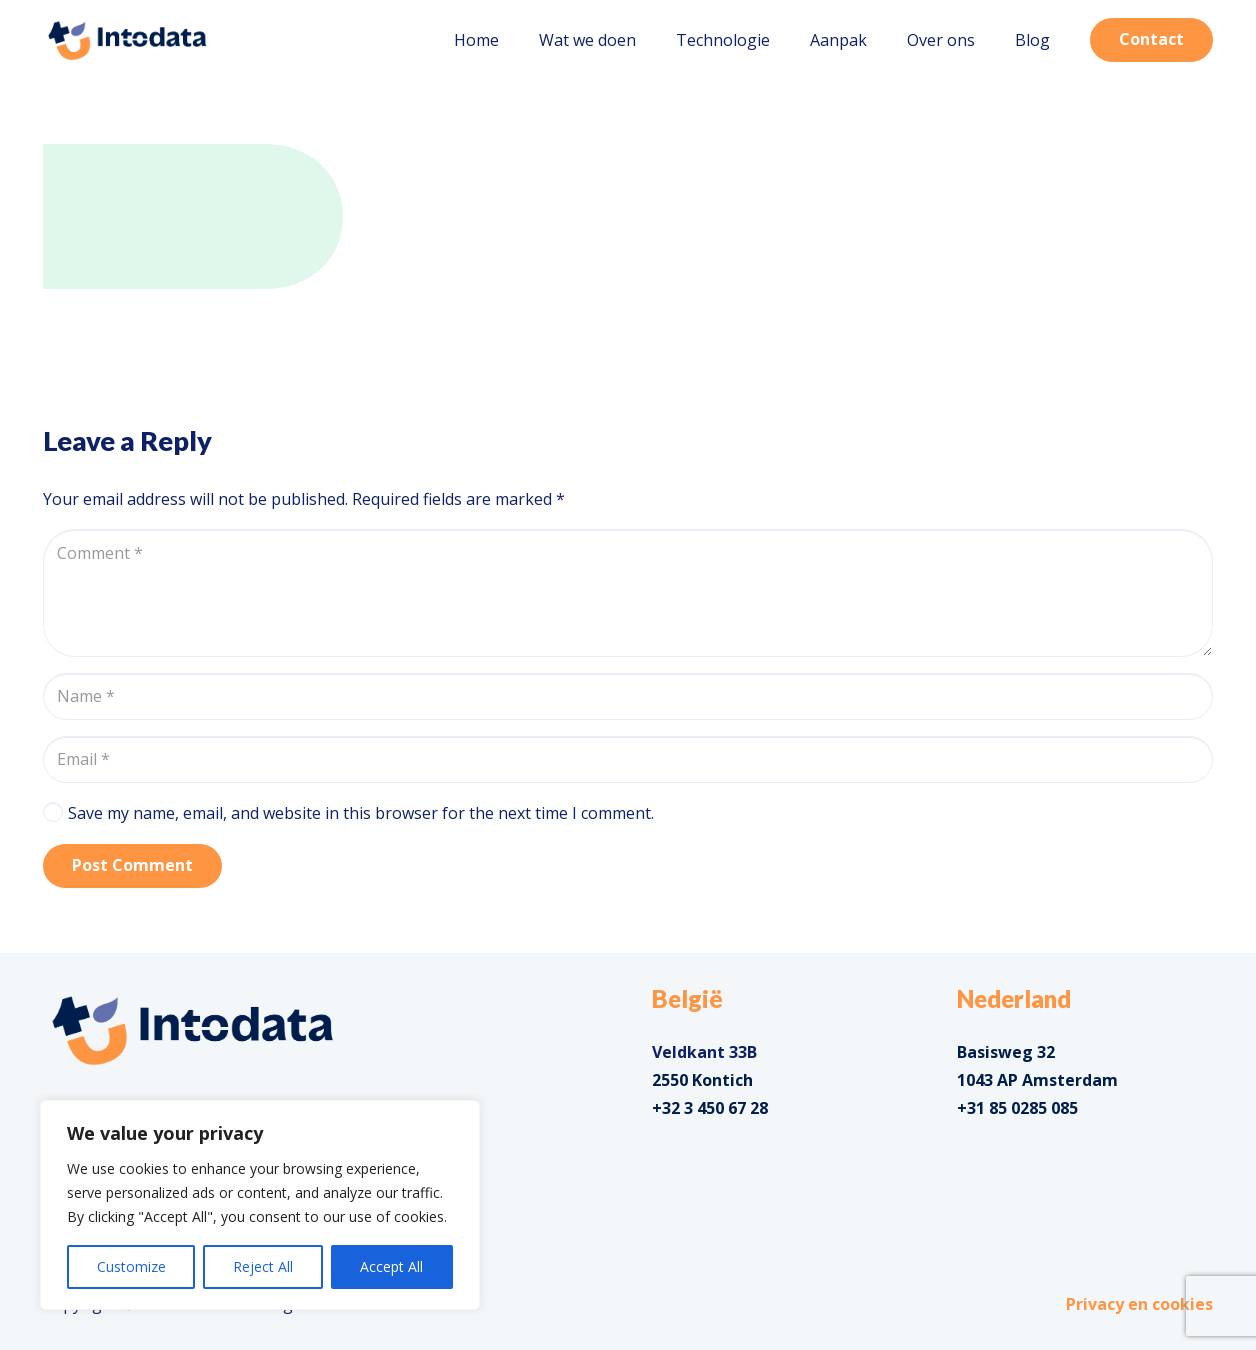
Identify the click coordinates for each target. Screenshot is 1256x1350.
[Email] (628, 759)
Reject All (263, 1266)
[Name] (628, 696)
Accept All (391, 1266)
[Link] (127, 40)
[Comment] (628, 593)
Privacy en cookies (1139, 1304)
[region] (260, 1205)
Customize (131, 1266)
